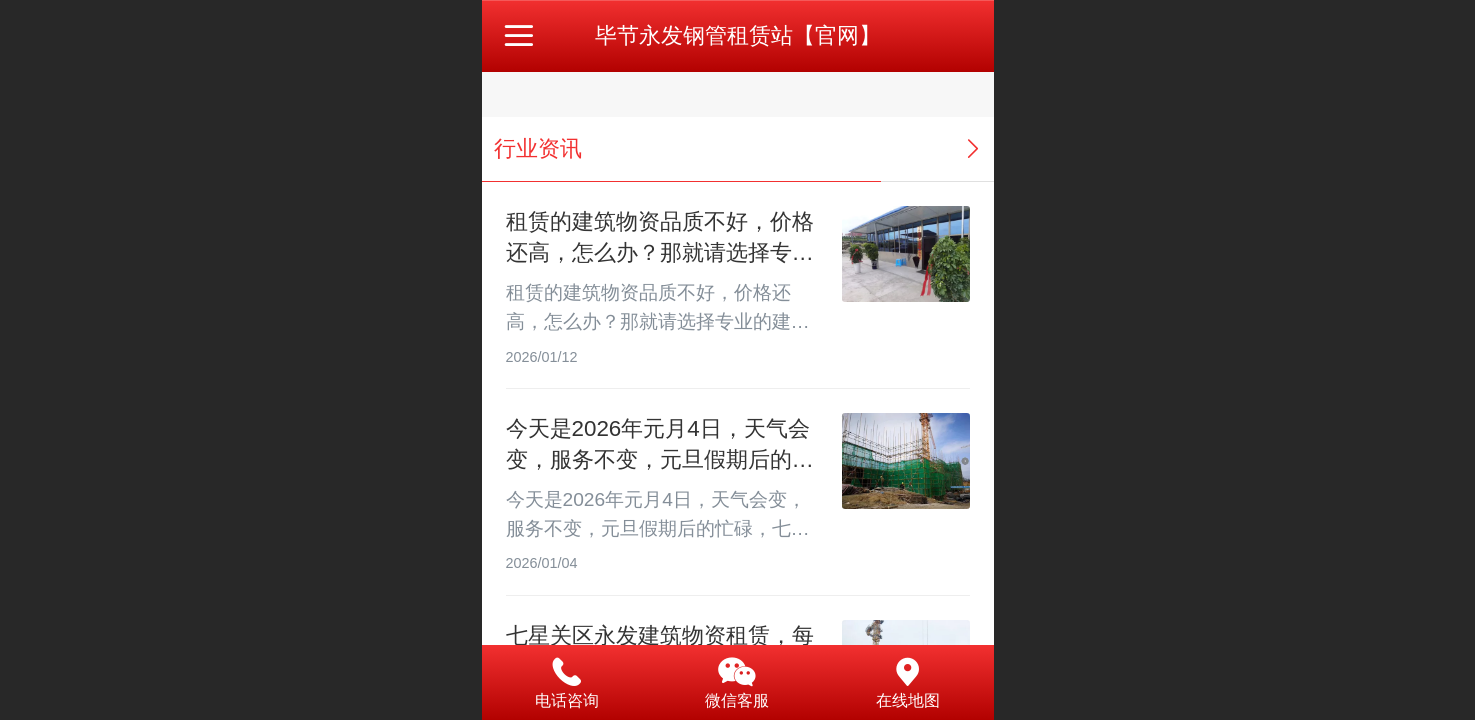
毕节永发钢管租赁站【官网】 (738, 35)
